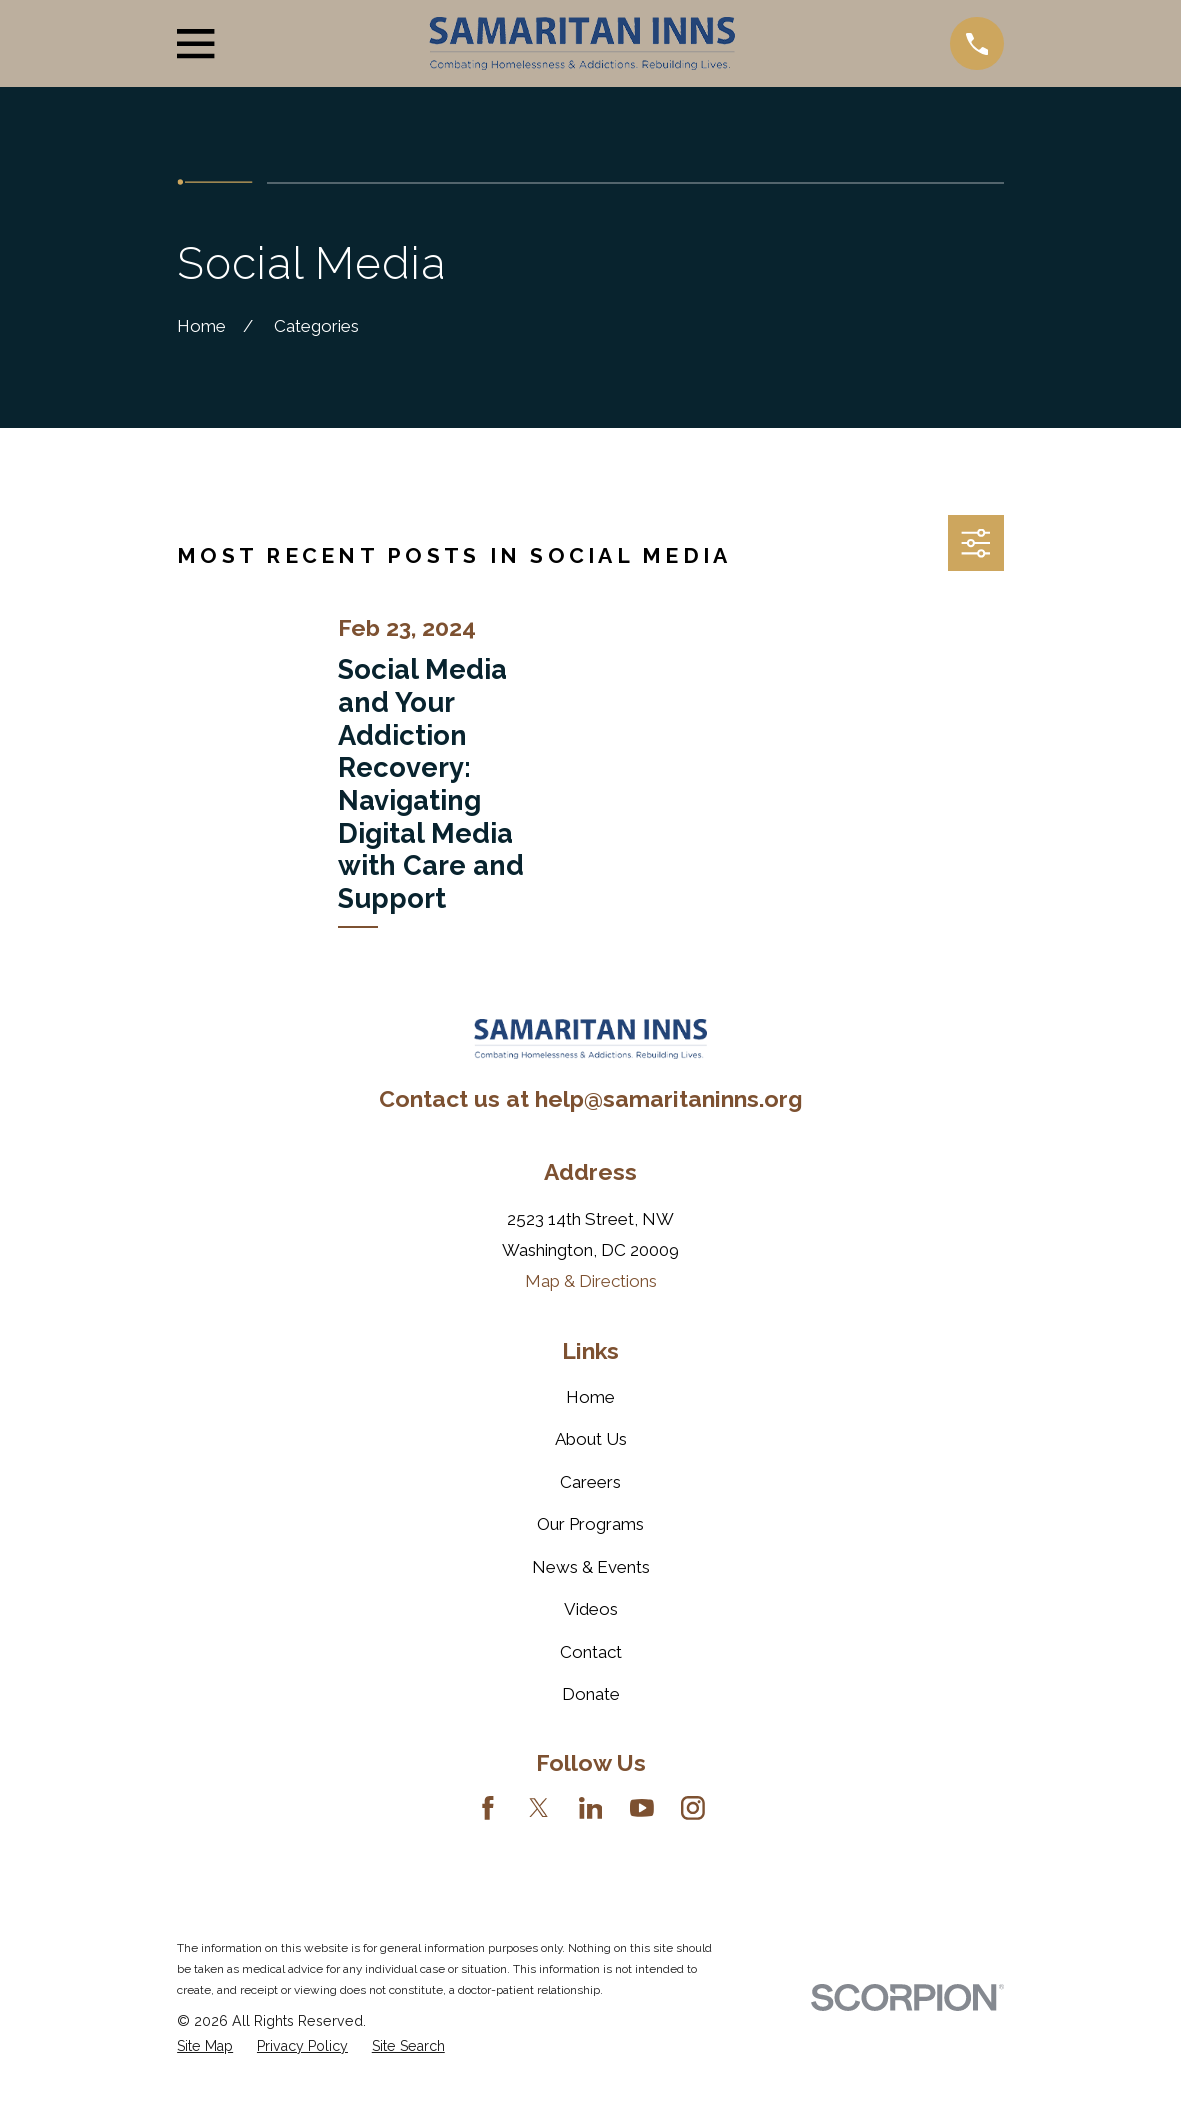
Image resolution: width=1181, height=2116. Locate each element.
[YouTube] (642, 1808)
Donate (591, 1694)
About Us (591, 1439)
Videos (591, 1609)
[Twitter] (539, 1808)
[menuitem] (205, 2046)
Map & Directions (591, 1281)
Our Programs (590, 1524)
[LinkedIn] (591, 1808)
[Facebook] (488, 1808)
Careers (590, 1482)
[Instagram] (693, 1808)
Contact (591, 1652)
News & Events (591, 1567)
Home (590, 1397)
